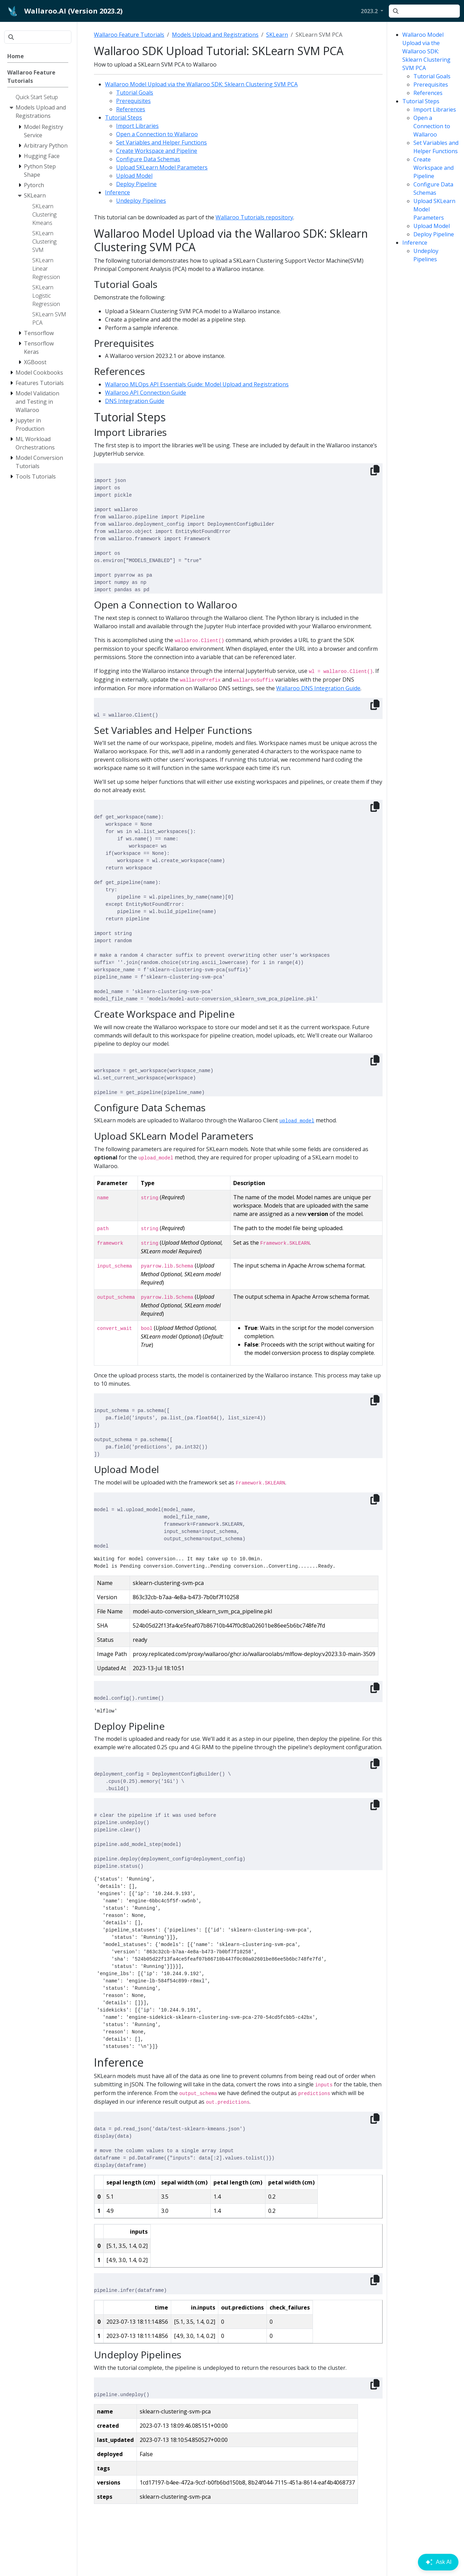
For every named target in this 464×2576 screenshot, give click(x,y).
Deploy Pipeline (433, 234)
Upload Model (431, 226)
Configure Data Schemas (148, 159)
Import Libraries (434, 109)
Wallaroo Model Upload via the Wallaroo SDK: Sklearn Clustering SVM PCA (426, 51)
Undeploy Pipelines (141, 200)
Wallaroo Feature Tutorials (129, 34)
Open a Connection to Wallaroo (431, 126)
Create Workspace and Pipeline (433, 168)
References (428, 93)
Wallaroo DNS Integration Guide (318, 688)
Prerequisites (430, 84)
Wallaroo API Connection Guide (145, 392)
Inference (414, 242)
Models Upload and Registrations (215, 34)
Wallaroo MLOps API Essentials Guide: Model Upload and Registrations (197, 384)
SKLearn (277, 34)
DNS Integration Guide (134, 401)
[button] (372, 11)
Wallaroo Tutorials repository (254, 217)
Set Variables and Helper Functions (161, 142)
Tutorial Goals (431, 76)
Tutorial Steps (420, 101)
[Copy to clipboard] (375, 470)
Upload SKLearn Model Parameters (162, 167)
